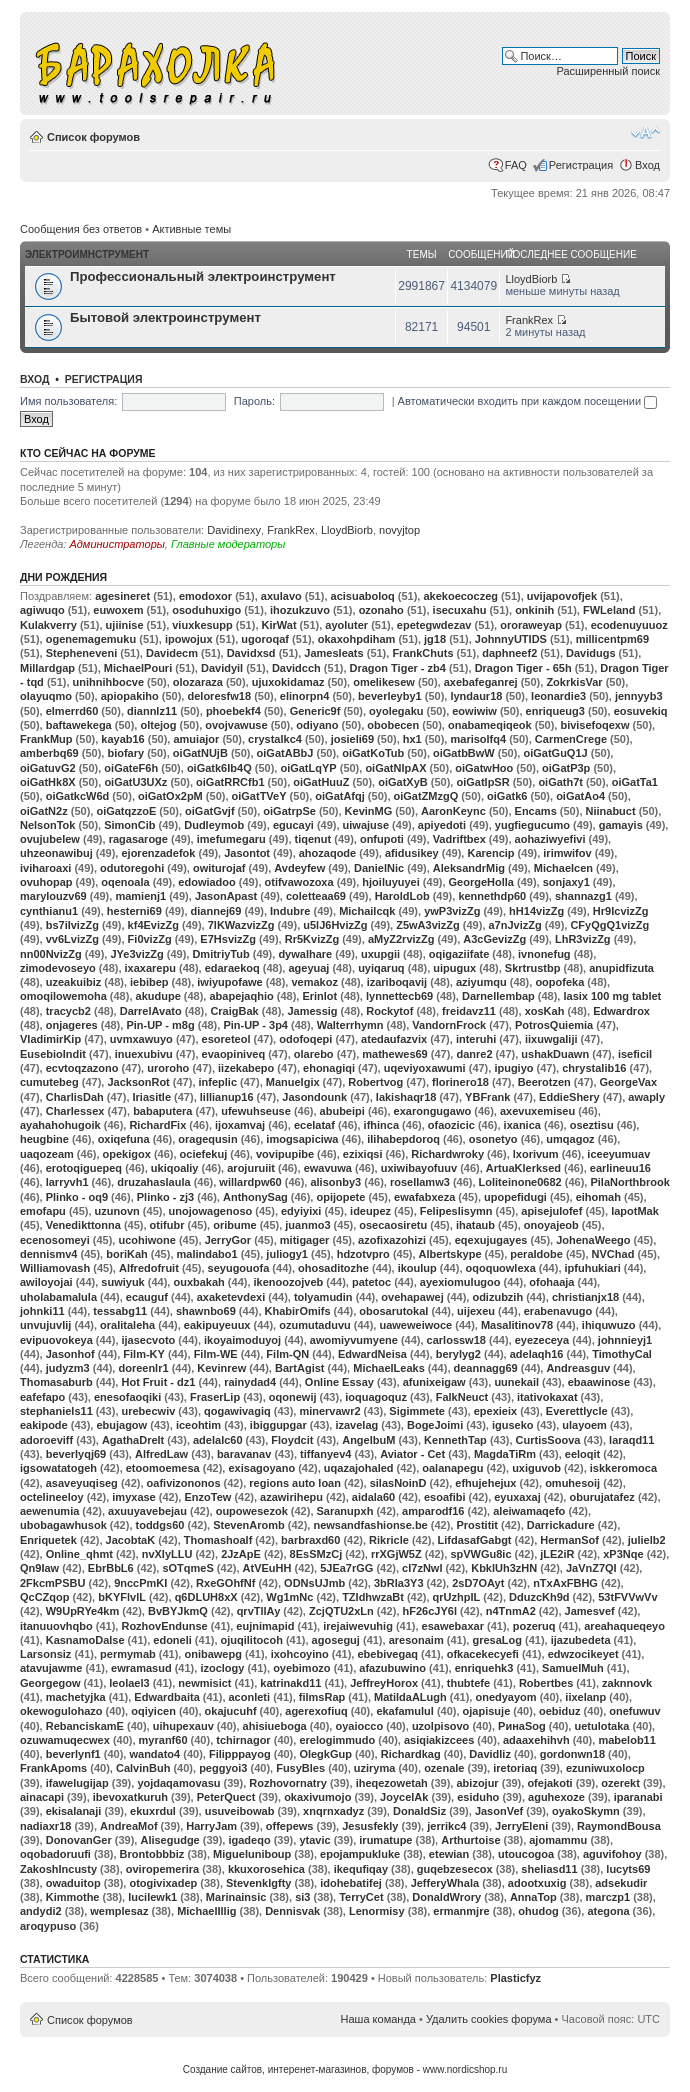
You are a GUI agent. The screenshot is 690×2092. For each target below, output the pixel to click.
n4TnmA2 (511, 1611)
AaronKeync (453, 811)
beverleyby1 (390, 696)
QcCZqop (45, 1597)
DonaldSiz (419, 1811)
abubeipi (342, 1111)
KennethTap (455, 1440)
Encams (536, 811)
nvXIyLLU (167, 1554)
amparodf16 (433, 1511)
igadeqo (249, 1840)
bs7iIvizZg (72, 925)
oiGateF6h (131, 768)
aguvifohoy (612, 1854)
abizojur (477, 1783)
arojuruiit (251, 1168)
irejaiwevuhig (358, 1626)
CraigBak (234, 1011)
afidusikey (412, 853)
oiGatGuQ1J (555, 753)
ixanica (522, 1125)
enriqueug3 (555, 711)
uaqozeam (47, 1154)
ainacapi (42, 1797)
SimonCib (129, 825)
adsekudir (621, 1883)
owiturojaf (219, 868)
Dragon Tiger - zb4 (398, 668)
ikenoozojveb (289, 1282)
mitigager (305, 1240)
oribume (234, 1225)
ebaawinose (599, 1382)
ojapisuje (487, 1711)
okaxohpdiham (357, 639)
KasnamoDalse (85, 1640)
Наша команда (378, 2019)
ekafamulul (404, 1711)
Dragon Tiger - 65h (523, 668)
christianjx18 (585, 1297)
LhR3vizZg (583, 939)
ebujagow (121, 1425)
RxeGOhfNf (225, 1583)
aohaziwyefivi (550, 839)
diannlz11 (152, 711)
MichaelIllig (206, 1911)
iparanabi (638, 1797)
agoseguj (336, 1640)
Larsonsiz (45, 1654)
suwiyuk (122, 1282)
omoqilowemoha (63, 996)
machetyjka (76, 1697)
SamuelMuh (573, 1668)
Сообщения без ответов (81, 229)
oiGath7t (560, 782)
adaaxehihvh (536, 1740)
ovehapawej (412, 1297)
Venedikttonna (83, 1225)
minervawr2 (329, 1411)
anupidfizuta (621, 968)
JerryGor (228, 1240)
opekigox (127, 1154)
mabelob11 (626, 1740)
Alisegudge (169, 1840)
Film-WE (216, 1354)
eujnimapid (265, 1626)
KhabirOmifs (298, 1311)
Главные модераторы (228, 544)
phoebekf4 (233, 711)
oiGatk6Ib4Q (219, 768)
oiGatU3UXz (135, 782)
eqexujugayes (491, 1240)
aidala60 (373, 1497)
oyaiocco (359, 1726)
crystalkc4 (275, 739)
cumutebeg (49, 1082)
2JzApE (241, 1554)
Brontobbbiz (152, 1854)
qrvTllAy (259, 1611)
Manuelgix (293, 1082)
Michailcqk (367, 911)
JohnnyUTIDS (511, 639)
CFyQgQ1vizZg (609, 925)
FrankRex (529, 320)
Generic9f (315, 711)
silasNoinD (398, 1483)
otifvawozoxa (299, 882)
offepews (290, 1826)
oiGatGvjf (210, 811)
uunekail (516, 1382)
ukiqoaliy (175, 1168)
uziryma (375, 1768)
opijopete (340, 1197)
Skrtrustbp (533, 968)
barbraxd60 (310, 1540)
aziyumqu (481, 982)
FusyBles (300, 1768)
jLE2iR (557, 1554)
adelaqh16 (537, 1354)
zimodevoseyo (58, 968)
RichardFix (157, 1125)
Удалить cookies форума (489, 2019)
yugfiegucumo (532, 825)
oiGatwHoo (484, 768)
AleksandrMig (469, 868)
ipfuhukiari (593, 1268)
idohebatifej (351, 1883)
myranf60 (163, 1740)
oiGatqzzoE (126, 811)
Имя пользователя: (68, 401)
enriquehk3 (484, 1668)
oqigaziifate (459, 954)
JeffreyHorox (384, 1683)
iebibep (149, 982)
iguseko (513, 1425)
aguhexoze (556, 1797)
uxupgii (380, 954)
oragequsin (207, 1139)
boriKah (127, 1254)
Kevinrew (221, 1368)
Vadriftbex (459, 839)
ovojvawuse (236, 725)
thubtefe (468, 1683)
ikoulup (417, 1268)
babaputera (162, 1111)
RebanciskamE (85, 1726)
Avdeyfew (299, 868)
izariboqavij (397, 982)
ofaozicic (451, 1125)
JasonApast (226, 896)
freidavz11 (469, 1011)
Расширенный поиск (608, 71)
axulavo (281, 596)
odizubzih (497, 1297)
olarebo (314, 1054)
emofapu (43, 1211)
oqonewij (293, 1397)
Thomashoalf (218, 1540)
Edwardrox (621, 1011)
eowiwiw (474, 711)
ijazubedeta (581, 1640)
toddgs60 (160, 1525)
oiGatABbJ (285, 753)
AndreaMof (128, 1826)
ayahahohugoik (60, 1125)
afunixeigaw (434, 1382)
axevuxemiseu (537, 1111)
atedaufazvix (394, 1039)
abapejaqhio (241, 996)
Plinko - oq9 (77, 1197)
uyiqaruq (381, 968)
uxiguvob (536, 1468)
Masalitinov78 (517, 1325)
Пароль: (254, 401)
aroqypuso (48, 1926)
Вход (647, 165)
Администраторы (116, 544)
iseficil (635, 1054)
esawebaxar (453, 1626)
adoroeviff (46, 1440)
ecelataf (314, 1125)
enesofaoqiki (127, 1397)
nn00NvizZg (51, 954)
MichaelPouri (138, 668)
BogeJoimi (435, 1425)
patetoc (371, 1282)
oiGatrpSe (289, 811)
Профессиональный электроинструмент (203, 276)
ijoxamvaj (240, 1125)
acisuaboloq (363, 596)
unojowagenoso (211, 1211)
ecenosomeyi (55, 1240)
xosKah (545, 1011)
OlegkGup (325, 1754)
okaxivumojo (317, 1797)
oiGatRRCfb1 (230, 782)
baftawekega (79, 725)
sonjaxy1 (566, 882)
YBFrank (487, 1097)
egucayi (293, 825)
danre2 (474, 1054)
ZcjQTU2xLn (341, 1611)
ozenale (444, 1768)
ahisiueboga (275, 1726)
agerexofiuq (316, 1711)
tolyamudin (323, 1297)
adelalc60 (218, 1440)
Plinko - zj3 (165, 1197)
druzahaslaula (153, 1182)
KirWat (279, 625)
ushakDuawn (555, 1054)
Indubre (290, 911)
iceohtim (198, 1425)
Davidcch (296, 668)
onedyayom (505, 1697)
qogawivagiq (237, 1411)
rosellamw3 (420, 1182)
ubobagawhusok (63, 1525)
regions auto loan (295, 1483)
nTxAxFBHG (565, 1583)
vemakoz (314, 982)
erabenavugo (558, 1311)
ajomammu (558, 1840)
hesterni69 (134, 911)
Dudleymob (214, 825)
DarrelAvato (151, 1011)
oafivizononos (184, 1483)
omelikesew (384, 682)
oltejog (158, 725)
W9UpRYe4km (83, 1611)
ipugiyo (513, 1068)
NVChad (613, 1254)
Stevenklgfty (258, 1883)
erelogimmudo (337, 1740)
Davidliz (490, 1754)
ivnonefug (544, 954)
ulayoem (584, 1425)
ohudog (538, 1911)
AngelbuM (368, 1440)
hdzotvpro (363, 1254)
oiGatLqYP (308, 768)
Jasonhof (70, 1354)
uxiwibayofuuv (419, 1168)
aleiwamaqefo (529, 1511)
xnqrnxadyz (333, 1811)
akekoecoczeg (460, 596)
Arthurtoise (470, 1840)
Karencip (490, 853)
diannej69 (216, 911)
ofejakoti (549, 1783)
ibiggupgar (278, 1425)
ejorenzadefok (158, 853)
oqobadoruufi (55, 1854)
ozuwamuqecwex (65, 1740)
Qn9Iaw (39, 1568)
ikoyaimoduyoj (242, 1340)
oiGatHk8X (48, 782)
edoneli (172, 1640)
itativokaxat (547, 1397)
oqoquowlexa (501, 1268)
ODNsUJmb (314, 1583)
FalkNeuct (462, 1397)
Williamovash (55, 1268)
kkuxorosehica (266, 1869)
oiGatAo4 (580, 796)
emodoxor (205, 596)
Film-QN (287, 1354)
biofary (125, 753)
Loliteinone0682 (520, 1182)
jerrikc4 (446, 1826)
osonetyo (493, 1139)
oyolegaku (396, 711)
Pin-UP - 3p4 (255, 1025)
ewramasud (141, 1668)
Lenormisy (377, 1911)
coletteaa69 (316, 896)
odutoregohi (132, 868)
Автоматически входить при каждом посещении (528, 401)
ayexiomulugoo (460, 1282)
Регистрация (581, 165)
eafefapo (42, 1397)
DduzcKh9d (539, 1597)
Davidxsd (251, 653)
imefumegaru (231, 839)
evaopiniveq (234, 1054)
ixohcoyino (300, 1654)
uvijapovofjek (562, 596)
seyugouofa (239, 1268)
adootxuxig (537, 1883)
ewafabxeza (424, 1197)
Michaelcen (563, 868)
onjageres (72, 1025)
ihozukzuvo (300, 610)
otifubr (167, 1225)
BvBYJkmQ (178, 1611)
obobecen (393, 725)
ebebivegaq (387, 1654)
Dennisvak (292, 1911)
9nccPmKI (140, 1583)
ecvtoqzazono (82, 1068)
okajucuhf (231, 1711)
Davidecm (172, 653)
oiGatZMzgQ (426, 796)
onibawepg (212, 1654)
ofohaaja (551, 1282)
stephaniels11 (56, 1411)
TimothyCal (622, 1354)
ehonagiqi (329, 1068)
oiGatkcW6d (78, 796)
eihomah (598, 1197)
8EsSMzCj (316, 1554)
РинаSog (522, 1726)
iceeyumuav (618, 1154)
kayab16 (122, 739)
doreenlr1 (143, 1368)
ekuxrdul (153, 1811)
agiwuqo (42, 610)
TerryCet (361, 1897)
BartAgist (300, 1368)
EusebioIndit (53, 1054)
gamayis (621, 825)
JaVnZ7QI (591, 1568)
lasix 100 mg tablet (612, 996)
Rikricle (389, 1540)
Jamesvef (590, 1611)
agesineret (122, 596)
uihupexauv (183, 1726)
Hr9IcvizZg (621, 911)
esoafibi (445, 1497)
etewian (449, 1854)
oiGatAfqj (340, 796)
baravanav (244, 1454)
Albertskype (450, 1254)
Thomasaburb (56, 1382)
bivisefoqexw (594, 725)
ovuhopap (46, 882)
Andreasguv (578, 1368)
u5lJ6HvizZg (335, 925)
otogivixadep (163, 1883)
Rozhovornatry (288, 1783)
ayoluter (346, 625)
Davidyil (222, 668)
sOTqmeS (187, 1568)
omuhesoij (572, 1483)
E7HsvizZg (228, 939)
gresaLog (497, 1640)
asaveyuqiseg (82, 1483)
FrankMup (46, 739)
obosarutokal (393, 1311)
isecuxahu (460, 610)
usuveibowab (240, 1811)
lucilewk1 (152, 1897)
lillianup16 (227, 1097)
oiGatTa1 (635, 782)
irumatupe (385, 1840)
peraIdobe (536, 1254)
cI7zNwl (422, 1568)
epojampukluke (360, 1854)
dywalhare (305, 954)
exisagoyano (261, 1468)
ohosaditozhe (333, 1268)
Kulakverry (48, 625)
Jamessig (312, 1011)
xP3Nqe (623, 1554)
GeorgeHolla (481, 882)
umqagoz (570, 1139)
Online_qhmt (79, 1554)
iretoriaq (515, 1768)
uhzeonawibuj (56, 853)
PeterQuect (226, 1797)
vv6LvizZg (72, 939)
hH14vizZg (536, 911)
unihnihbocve (109, 682)
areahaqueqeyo (624, 1626)
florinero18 (460, 1082)
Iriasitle (152, 1097)
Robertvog (375, 1082)
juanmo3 (307, 1225)
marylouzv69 (53, 896)
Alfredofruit (149, 1268)
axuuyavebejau (147, 1511)
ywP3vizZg (452, 911)
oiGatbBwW (464, 753)
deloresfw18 (219, 696)
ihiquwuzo (609, 1325)
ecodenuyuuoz (629, 625)
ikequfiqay (361, 1869)
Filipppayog (240, 1754)
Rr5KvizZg (312, 939)
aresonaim (416, 1640)
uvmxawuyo (141, 1039)
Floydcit (292, 1440)
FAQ (516, 165)
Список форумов (93, 137)
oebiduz (560, 1711)
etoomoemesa (163, 1468)
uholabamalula (58, 1297)
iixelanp (585, 1697)
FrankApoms (53, 1768)
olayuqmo (46, 696)
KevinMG (369, 811)
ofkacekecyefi (483, 1654)
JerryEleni (521, 1826)
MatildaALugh (410, 1697)
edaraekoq (232, 968)
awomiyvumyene (354, 1340)
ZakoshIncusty (58, 1869)
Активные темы (191, 229)
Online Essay (339, 1382)
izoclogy (222, 1668)
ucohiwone (146, 1240)
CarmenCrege (571, 739)
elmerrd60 (72, 711)
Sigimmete (417, 1411)
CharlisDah (75, 1097)
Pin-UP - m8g (160, 1025)
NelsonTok (47, 825)
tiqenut (313, 839)
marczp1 (608, 1897)
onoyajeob (551, 1225)
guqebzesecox (455, 1869)
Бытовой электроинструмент (165, 317)
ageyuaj (308, 968)
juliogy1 (287, 1254)
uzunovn (117, 1211)
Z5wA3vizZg (428, 925)
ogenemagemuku (91, 639)
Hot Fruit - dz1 (158, 1382)
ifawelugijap (77, 1783)
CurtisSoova (548, 1440)
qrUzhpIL (457, 1597)
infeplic (218, 1082)
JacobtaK (131, 1540)
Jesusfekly (370, 1826)
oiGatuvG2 (48, 768)
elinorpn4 (305, 696)
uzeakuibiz (74, 982)
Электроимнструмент (87, 254)
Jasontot (247, 853)
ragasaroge (138, 839)
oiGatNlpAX (395, 768)
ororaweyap (531, 625)
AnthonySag (255, 1197)
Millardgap (47, 668)
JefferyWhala (445, 1883)
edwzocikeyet (583, 1654)
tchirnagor (243, 1740)
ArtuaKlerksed (523, 1168)
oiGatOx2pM (170, 796)
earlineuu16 (620, 1168)
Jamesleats (333, 653)
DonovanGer (79, 1840)
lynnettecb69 (399, 996)
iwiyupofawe (229, 982)
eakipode (44, 1425)
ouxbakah (198, 1282)
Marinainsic (236, 1897)
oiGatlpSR (482, 782)
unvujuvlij (45, 1325)
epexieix (495, 1411)
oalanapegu (452, 1468)
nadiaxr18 (45, 1826)
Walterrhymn (350, 1025)
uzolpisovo (440, 1726)
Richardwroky (447, 1154)
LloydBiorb (531, 279)
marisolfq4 (478, 739)
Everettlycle (577, 1411)
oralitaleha (127, 1325)
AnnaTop (533, 1897)
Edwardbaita (166, 1697)
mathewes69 (394, 1054)
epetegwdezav (434, 625)
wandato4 (154, 1754)
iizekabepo (246, 1068)
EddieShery (569, 1097)
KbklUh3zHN (504, 1568)
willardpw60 (250, 1182)
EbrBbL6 (111, 1568)
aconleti (250, 1697)
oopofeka (559, 982)
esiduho (478, 1797)
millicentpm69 (612, 639)
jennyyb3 (639, 696)
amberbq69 (49, 753)
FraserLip (215, 1397)
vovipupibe (285, 1154)
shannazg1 (583, 896)
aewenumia (49, 1511)
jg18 (435, 639)
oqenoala (125, 882)
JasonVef (499, 1811)
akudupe (158, 996)
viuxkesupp (202, 625)
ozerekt (620, 1783)
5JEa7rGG (346, 1568)
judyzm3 (68, 1368)
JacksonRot (138, 1082)
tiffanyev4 (325, 1454)
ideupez (370, 1211)
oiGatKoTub (373, 753)
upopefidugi (515, 1197)
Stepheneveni (82, 653)
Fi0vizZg (150, 939)
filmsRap (322, 1697)
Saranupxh (345, 1511)
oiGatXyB (403, 782)
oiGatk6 (507, 796)
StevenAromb (249, 1525)
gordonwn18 (572, 1754)
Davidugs (591, 653)
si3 (302, 1897)
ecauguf (147, 1297)
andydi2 (41, 1911)
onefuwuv (634, 1711)
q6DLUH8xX (206, 1597)
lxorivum (536, 1154)
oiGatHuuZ (321, 782)
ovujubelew (50, 839)
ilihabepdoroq (403, 1139)
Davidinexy (234, 530)
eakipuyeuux (217, 1325)
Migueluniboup (252, 1854)
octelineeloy (52, 1497)
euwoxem (118, 610)
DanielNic (379, 868)
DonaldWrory (446, 1897)
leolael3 (129, 1683)
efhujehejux (485, 1483)
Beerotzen (544, 1082)
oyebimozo (301, 1668)
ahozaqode (327, 853)
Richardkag (411, 1754)
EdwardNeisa (372, 1354)
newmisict (204, 1683)
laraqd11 (631, 1440)
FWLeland (609, 610)
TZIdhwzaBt (373, 1597)
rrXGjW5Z (396, 1554)
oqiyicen (153, 1711)
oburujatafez (601, 1497)
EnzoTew (207, 1497)
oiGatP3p (566, 768)
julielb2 (647, 1540)
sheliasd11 (549, 1869)
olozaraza (198, 682)
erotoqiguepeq (84, 1168)
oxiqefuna (124, 1139)
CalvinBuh (143, 1768)
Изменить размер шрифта (645, 133)
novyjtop (399, 530)
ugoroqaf (265, 639)
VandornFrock (449, 1025)
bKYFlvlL (122, 1597)
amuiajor (196, 739)
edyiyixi (301, 1211)
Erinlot (319, 996)
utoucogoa (526, 1854)
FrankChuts (422, 653)
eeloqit (582, 1454)
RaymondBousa (619, 1826)
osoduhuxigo (206, 610)
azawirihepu (291, 1497)
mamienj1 (140, 896)
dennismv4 (48, 1254)
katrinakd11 (290, 1683)
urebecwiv (149, 1411)
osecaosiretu (393, 1225)
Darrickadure (561, 1525)
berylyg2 (458, 1354)
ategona (608, 1911)
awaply (646, 1097)
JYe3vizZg (136, 954)
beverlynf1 (73, 1754)
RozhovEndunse (164, 1626)
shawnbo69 (206, 1311)
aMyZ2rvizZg (401, 939)
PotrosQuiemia (554, 1025)
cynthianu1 (49, 911)
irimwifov (567, 853)
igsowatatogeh (58, 1468)
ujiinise (125, 625)
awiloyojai (46, 1282)
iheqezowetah (392, 1783)
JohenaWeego (593, 1240)
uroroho (168, 1068)
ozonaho (381, 610)
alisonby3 (335, 1182)
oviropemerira (162, 1869)
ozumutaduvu (315, 1325)
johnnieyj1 (625, 1340)
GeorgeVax (628, 1082)
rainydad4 (250, 1382)
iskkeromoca (623, 1468)
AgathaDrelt (133, 1440)
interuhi (476, 1039)
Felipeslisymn (456, 1211)
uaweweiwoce (415, 1325)
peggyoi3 (223, 1768)
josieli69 (352, 739)
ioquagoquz (376, 1397)
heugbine (44, 1139)
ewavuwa (328, 1168)
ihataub (475, 1225)
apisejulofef (551, 1211)
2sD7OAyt (478, 1583)
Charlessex (75, 1111)
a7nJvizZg (515, 925)
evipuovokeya (56, 1340)
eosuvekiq (641, 711)
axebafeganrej (481, 682)
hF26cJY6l (430, 1611)
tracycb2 (68, 1011)
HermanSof (569, 1540)
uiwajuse (366, 825)
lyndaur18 (476, 696)
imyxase (133, 1497)
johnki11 (42, 1311)
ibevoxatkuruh (130, 1797)
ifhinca (381, 1125)
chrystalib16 (594, 1068)
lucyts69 (628, 1869)
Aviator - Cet (412, 1454)
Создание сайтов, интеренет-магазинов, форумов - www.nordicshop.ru (345, 2069)
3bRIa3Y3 (399, 1583)
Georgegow (50, 1683)
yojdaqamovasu (178, 1783)
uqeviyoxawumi (425, 1068)
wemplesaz (119, 1911)
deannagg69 (486, 1368)
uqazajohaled (359, 1468)
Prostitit (477, 1525)
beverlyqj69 (76, 1454)
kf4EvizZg (153, 925)
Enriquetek (48, 1540)
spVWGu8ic (480, 1554)
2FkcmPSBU (52, 1583)
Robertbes (546, 1683)
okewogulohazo (61, 1711)
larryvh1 (67, 1182)
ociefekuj (204, 1154)
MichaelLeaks (389, 1368)
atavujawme (51, 1668)
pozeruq (534, 1626)
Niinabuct (611, 811)
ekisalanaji (74, 1811)
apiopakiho (130, 696)
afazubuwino (392, 1668)
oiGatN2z (44, 811)
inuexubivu (144, 1054)
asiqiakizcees (439, 1740)
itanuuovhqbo (56, 1626)
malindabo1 (207, 1254)
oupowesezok (252, 1511)
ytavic (314, 1840)
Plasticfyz (515, 1978)
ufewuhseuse (256, 1111)
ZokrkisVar (574, 682)
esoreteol (226, 1039)
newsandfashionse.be (370, 1525)
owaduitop (73, 1883)
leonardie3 (558, 696)
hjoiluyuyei (390, 882)
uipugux (454, 968)
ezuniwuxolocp (605, 1768)
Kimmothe (73, 1897)
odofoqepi (305, 1039)
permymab (128, 1654)
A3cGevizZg (494, 939)
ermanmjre (461, 1911)
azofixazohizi (392, 1240)
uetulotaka (601, 1726)
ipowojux (189, 639)
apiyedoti (442, 825)
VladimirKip (50, 1039)
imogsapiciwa (302, 1139)
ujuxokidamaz (288, 682)
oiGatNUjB (200, 753)
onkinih (534, 610)
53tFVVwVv (627, 1597)
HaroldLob (402, 896)
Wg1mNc (289, 1597)
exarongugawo (433, 1111)
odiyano (317, 725)
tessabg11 (120, 1311)
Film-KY (144, 1354)
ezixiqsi (363, 1154)
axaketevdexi (231, 1297)
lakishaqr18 (406, 1097)
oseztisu (592, 1125)
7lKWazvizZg (241, 925)
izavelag (356, 1425)
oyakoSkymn (586, 1811)
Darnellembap (498, 996)
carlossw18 (456, 1340)
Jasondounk (314, 1097)
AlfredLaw (161, 1454)
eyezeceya (542, 1340)
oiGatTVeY (259, 796)
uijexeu (476, 1311)
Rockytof (389, 1011)
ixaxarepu (150, 968)
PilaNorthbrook (629, 1182)
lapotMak (635, 1211)
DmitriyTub (220, 954)
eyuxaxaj (517, 1497)
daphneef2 (509, 653)
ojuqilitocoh (252, 1640)
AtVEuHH (267, 1568)
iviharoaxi (45, 868)
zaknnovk (627, 1683)
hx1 (412, 739)
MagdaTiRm (505, 1454)
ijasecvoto (149, 1340)
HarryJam (211, 1826)
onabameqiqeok (490, 725)
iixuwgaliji (551, 1039)
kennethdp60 (492, 896)
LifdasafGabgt (475, 1540)
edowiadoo (206, 882)
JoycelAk (404, 1797)
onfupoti (382, 839)
